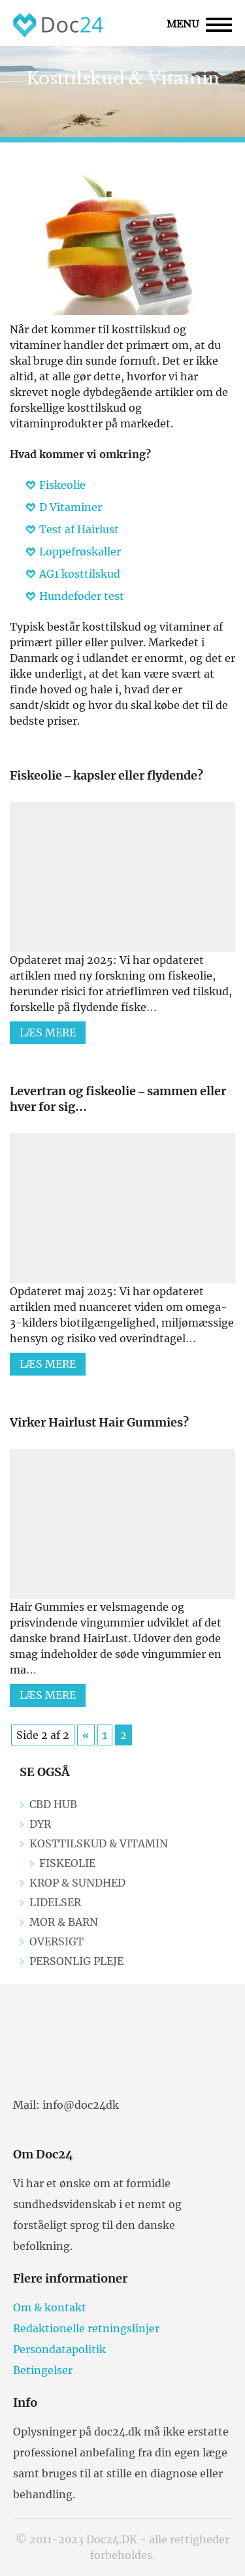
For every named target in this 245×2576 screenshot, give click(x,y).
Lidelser (55, 1902)
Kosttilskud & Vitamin (98, 1843)
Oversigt (56, 1941)
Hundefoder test (81, 596)
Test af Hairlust (79, 529)
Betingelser (43, 2370)
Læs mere (48, 1032)
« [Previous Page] (86, 1735)
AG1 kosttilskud (79, 573)
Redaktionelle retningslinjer (86, 2328)
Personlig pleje (76, 1961)
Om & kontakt (49, 2307)
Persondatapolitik (59, 2349)
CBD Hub (53, 1804)
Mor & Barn (63, 1921)
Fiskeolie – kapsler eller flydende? (106, 775)
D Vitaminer (70, 507)
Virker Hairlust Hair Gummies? (99, 1422)
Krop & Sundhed (77, 1882)
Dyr (40, 1823)
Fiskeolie (62, 484)
